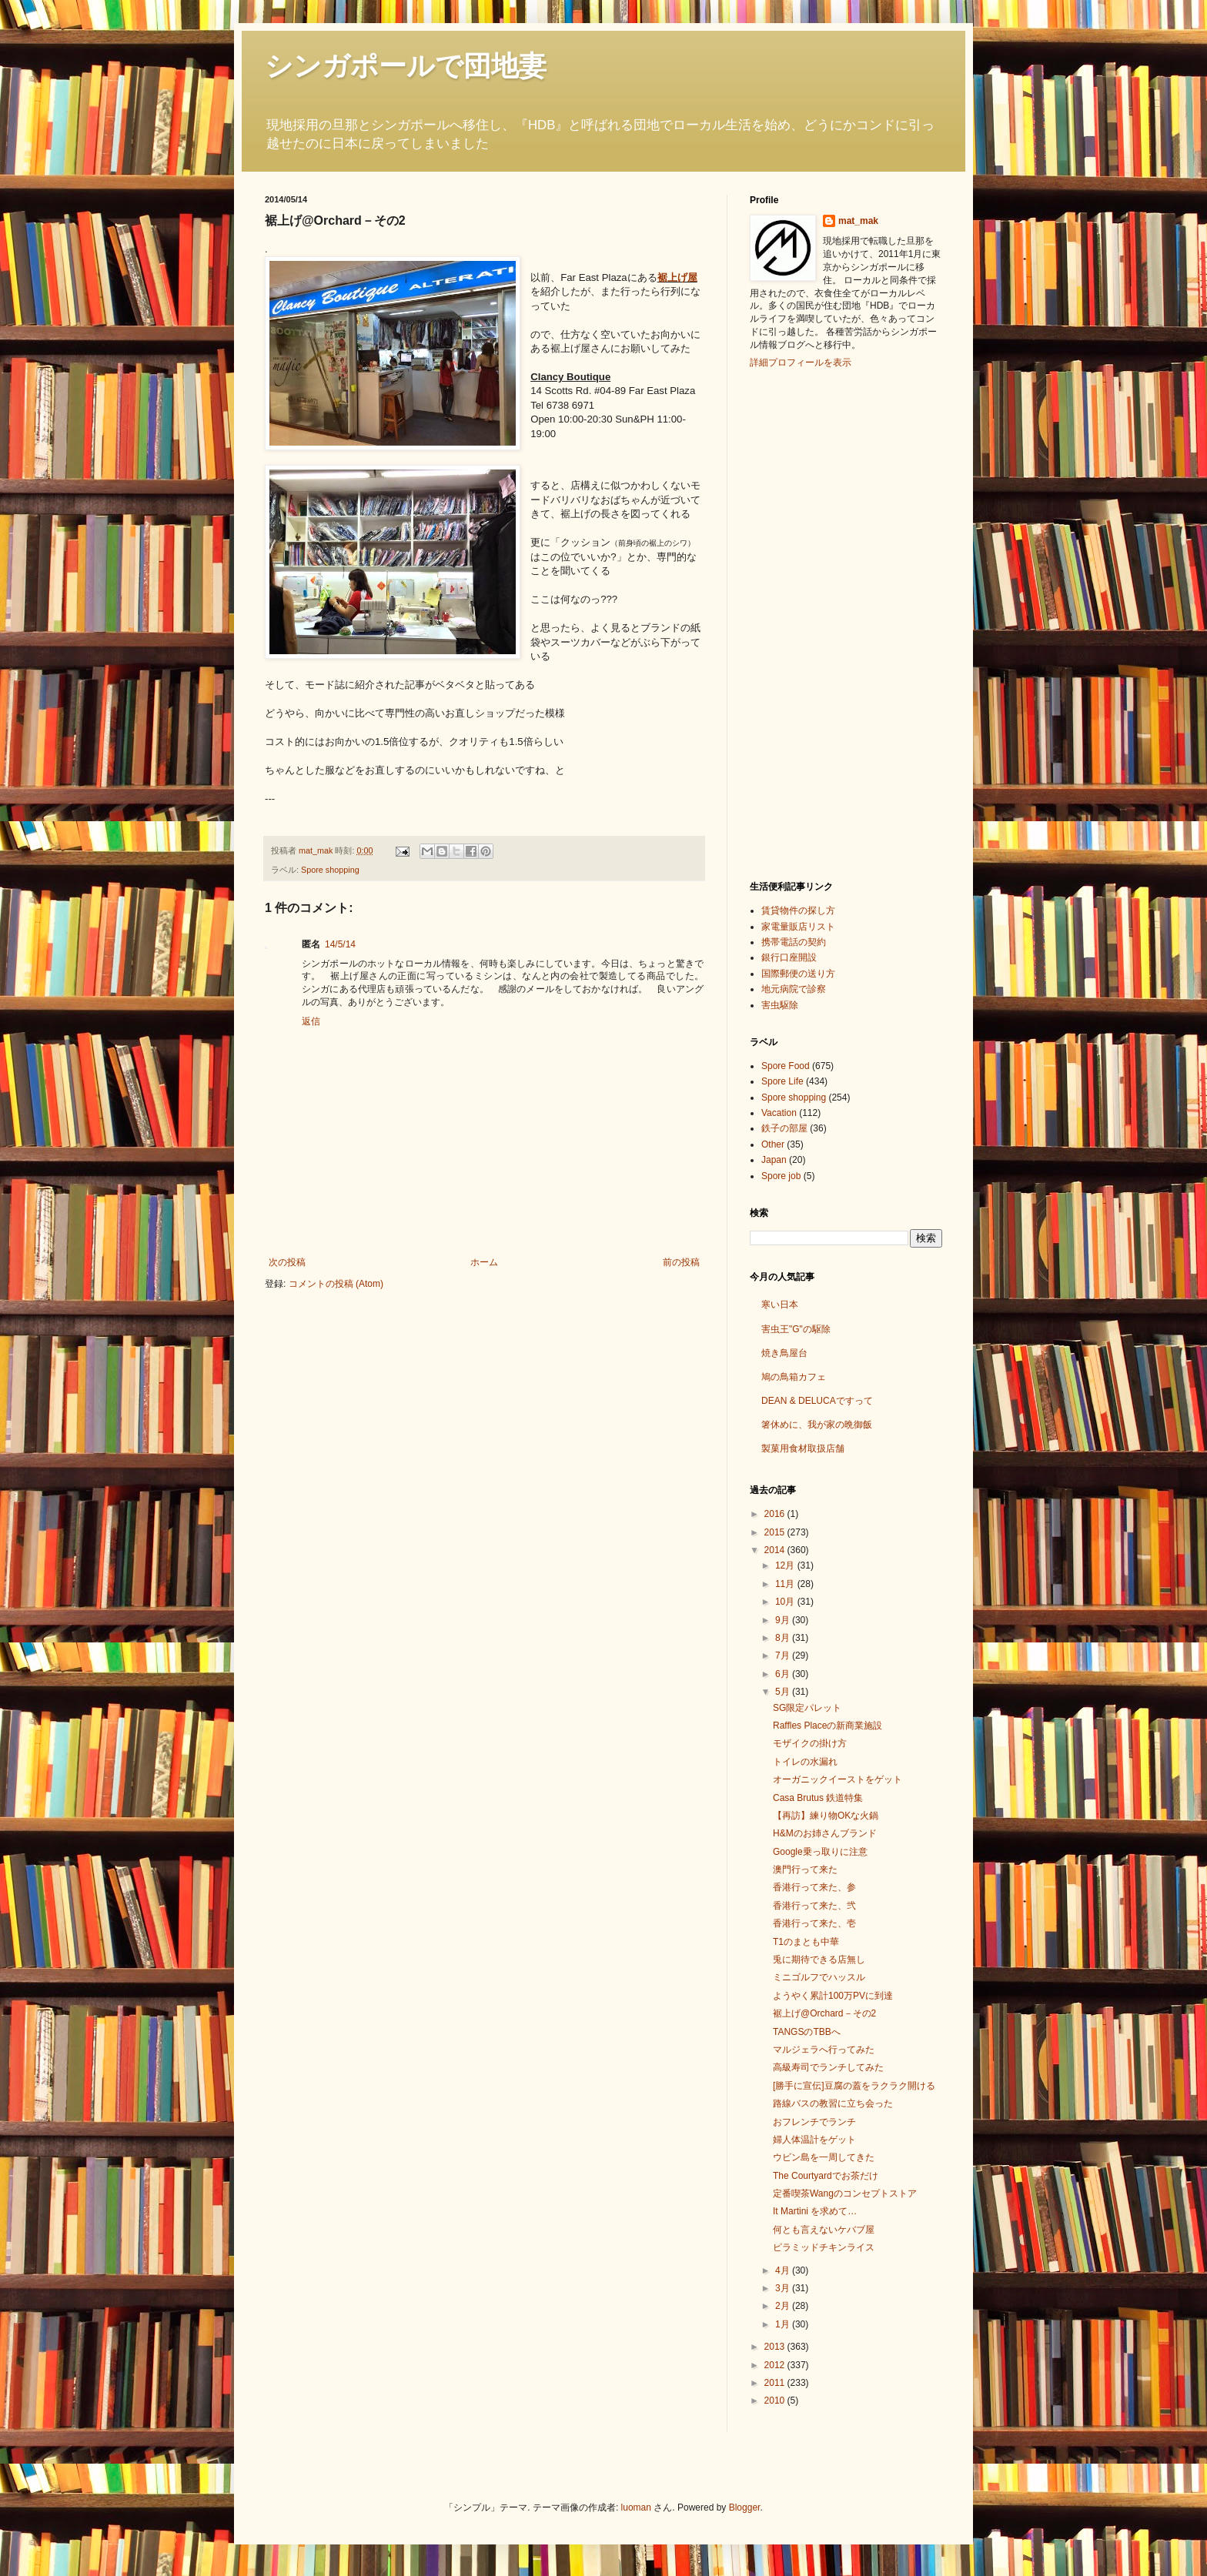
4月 (783, 2270)
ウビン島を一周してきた (823, 2157)
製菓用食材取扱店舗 (802, 1448)
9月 (783, 1620)
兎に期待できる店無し (819, 1959)
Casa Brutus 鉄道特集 (818, 1798)
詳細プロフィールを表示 (800, 362)
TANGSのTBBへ (807, 2031)
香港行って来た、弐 (814, 1905)
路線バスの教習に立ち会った (833, 2103)
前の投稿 (681, 1262)
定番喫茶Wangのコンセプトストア (845, 2193)
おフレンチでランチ (814, 2122)
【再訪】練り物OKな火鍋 (825, 1815)
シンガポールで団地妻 (406, 66)
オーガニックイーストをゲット (837, 1779)
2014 (775, 1550)
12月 (786, 1565)
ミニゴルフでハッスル (819, 1977)
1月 (783, 2324)
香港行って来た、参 (814, 1887)
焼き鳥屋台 (784, 1353)
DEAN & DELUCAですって (817, 1400)
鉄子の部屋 (784, 1128)
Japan (774, 1159)
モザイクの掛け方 (810, 1743)
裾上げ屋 (677, 277)
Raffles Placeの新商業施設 (827, 1725)
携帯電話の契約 (793, 942)
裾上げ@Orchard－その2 (824, 2013)
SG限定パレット (807, 1707)
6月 (783, 1674)
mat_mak (858, 221)
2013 (775, 2346)
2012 (775, 2365)
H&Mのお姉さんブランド (825, 1833)
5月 (783, 1691)
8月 (783, 1637)
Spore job (781, 1176)
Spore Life (782, 1081)
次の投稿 (287, 1262)
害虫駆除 (779, 1005)
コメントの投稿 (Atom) (336, 1283)
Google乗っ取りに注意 (820, 1851)
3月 (783, 2288)
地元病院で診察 (793, 989)
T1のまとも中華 (806, 1941)
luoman (636, 2507)
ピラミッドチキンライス (823, 2247)
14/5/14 (340, 944)
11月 (786, 1584)
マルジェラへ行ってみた (823, 2049)
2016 (775, 1514)
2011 (775, 2382)
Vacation (779, 1113)
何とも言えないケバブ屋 (823, 2229)
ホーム (484, 1262)
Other (772, 1144)
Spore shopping (330, 869)
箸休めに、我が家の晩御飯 (816, 1424)
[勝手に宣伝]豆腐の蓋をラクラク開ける (854, 2085)
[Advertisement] (811, 623)
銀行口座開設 (789, 957)
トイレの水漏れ (805, 1761)
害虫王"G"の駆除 (796, 1329)
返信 (311, 1021)
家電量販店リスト (798, 926)
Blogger (745, 2507)
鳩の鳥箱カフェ (793, 1377)
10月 (786, 1601)
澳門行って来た (805, 1869)
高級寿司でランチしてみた (828, 2067)
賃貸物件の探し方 (798, 910)
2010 (775, 2400)
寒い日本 (779, 1304)
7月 (783, 1655)
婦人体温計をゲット (814, 2139)
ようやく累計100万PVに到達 (833, 1995)
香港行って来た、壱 (814, 1923)
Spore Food (785, 1066)
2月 (783, 2305)
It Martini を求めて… (815, 2211)
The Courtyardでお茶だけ (825, 2175)
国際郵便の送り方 (798, 973)
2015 (775, 1532)
